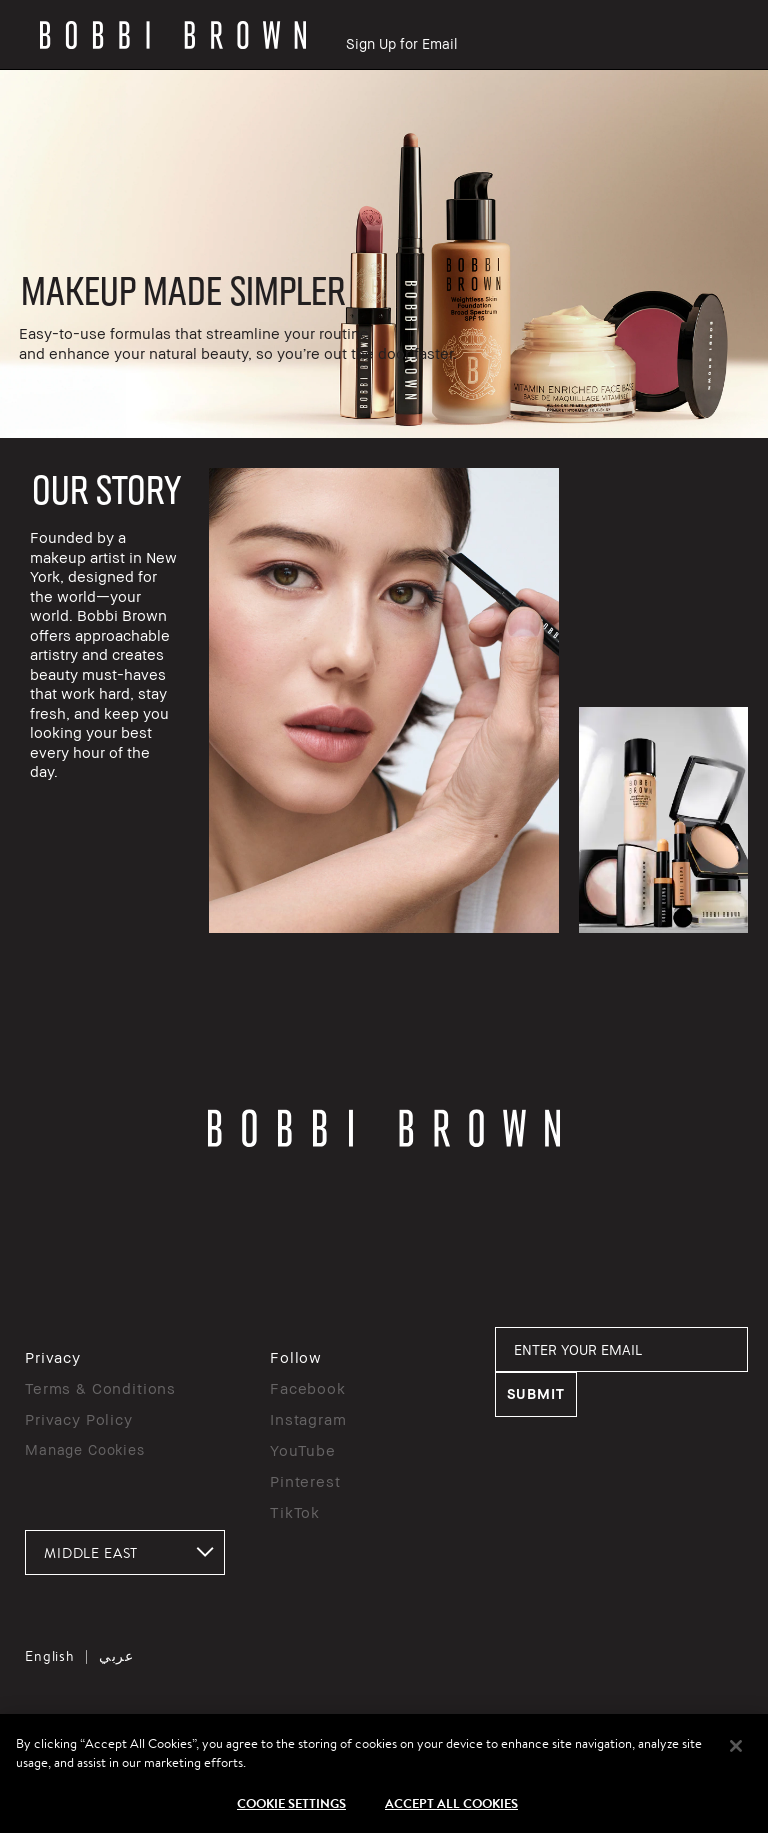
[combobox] (125, 1552)
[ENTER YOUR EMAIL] (621, 1349)
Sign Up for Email (401, 43)
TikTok (295, 1512)
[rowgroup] (384, 254)
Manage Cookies (85, 1449)
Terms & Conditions (100, 1388)
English (50, 1656)
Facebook (308, 1388)
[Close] (736, 1771)
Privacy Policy (79, 1419)
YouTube (303, 1450)
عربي (116, 1656)
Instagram (308, 1419)
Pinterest (305, 1481)
